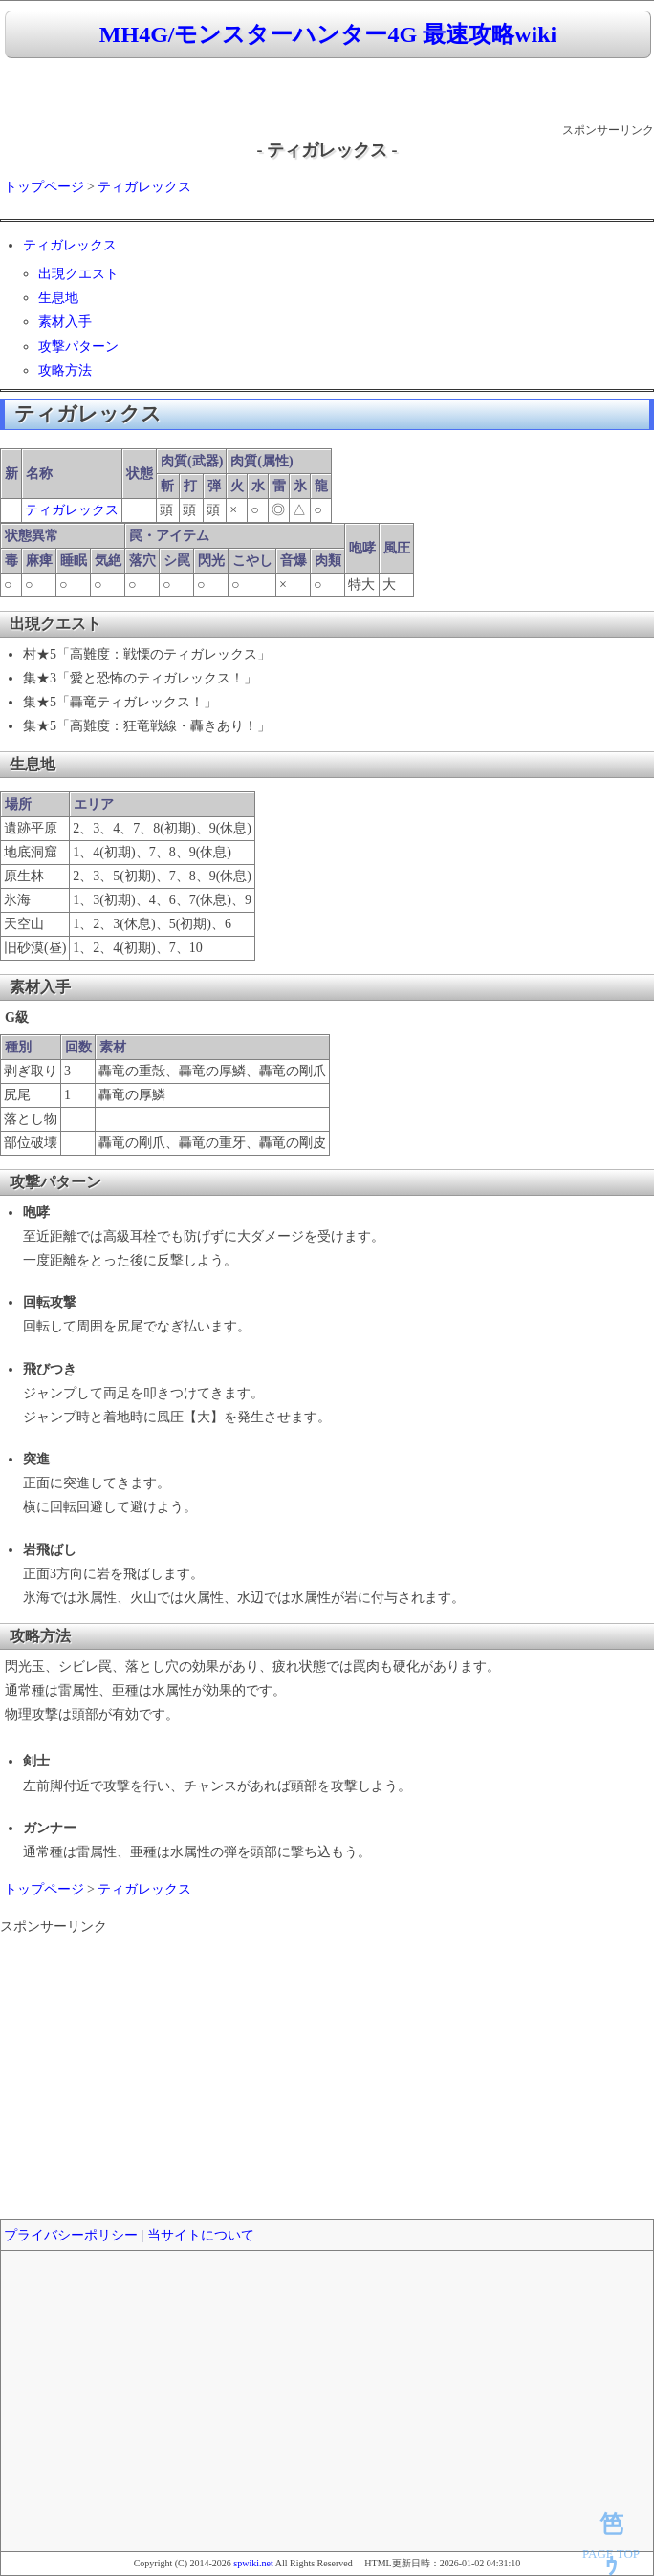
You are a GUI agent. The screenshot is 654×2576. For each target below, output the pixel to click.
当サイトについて (200, 2235)
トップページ (44, 187)
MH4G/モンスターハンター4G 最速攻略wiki (327, 34)
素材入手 (65, 321)
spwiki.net (252, 2563)
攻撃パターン (78, 346)
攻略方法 (65, 370)
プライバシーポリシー (71, 2235)
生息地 (58, 298)
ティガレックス (144, 187)
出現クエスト (78, 274)
